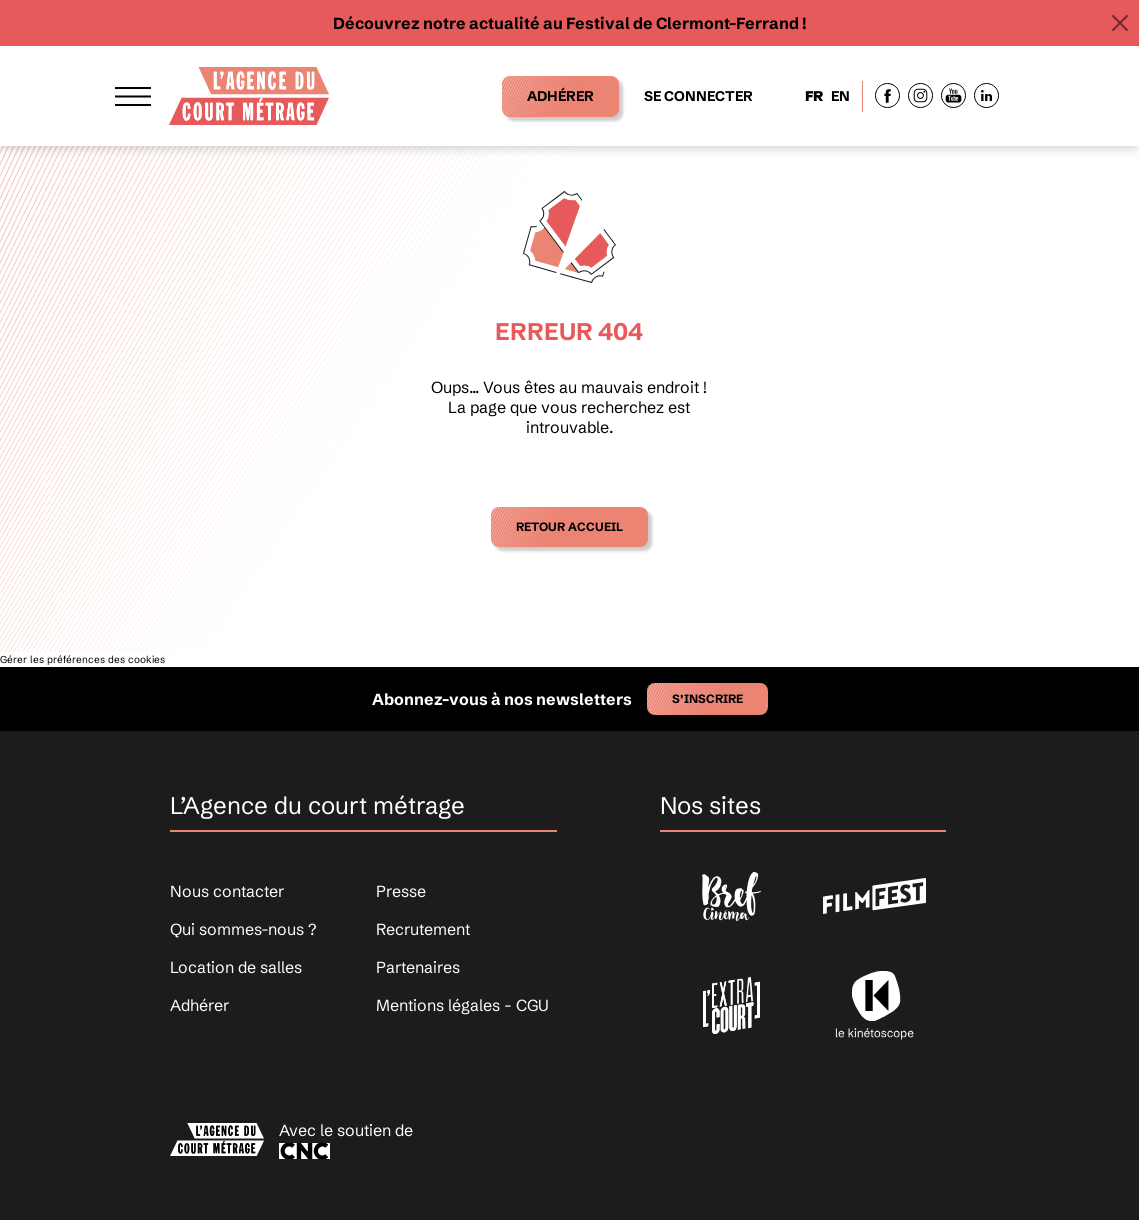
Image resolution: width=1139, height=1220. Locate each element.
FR (814, 96)
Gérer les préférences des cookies (82, 659)
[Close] (1120, 23)
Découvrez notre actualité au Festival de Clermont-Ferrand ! (570, 23)
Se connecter (698, 96)
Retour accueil (569, 526)
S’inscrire (707, 698)
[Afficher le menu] (133, 95)
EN (840, 96)
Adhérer (560, 96)
